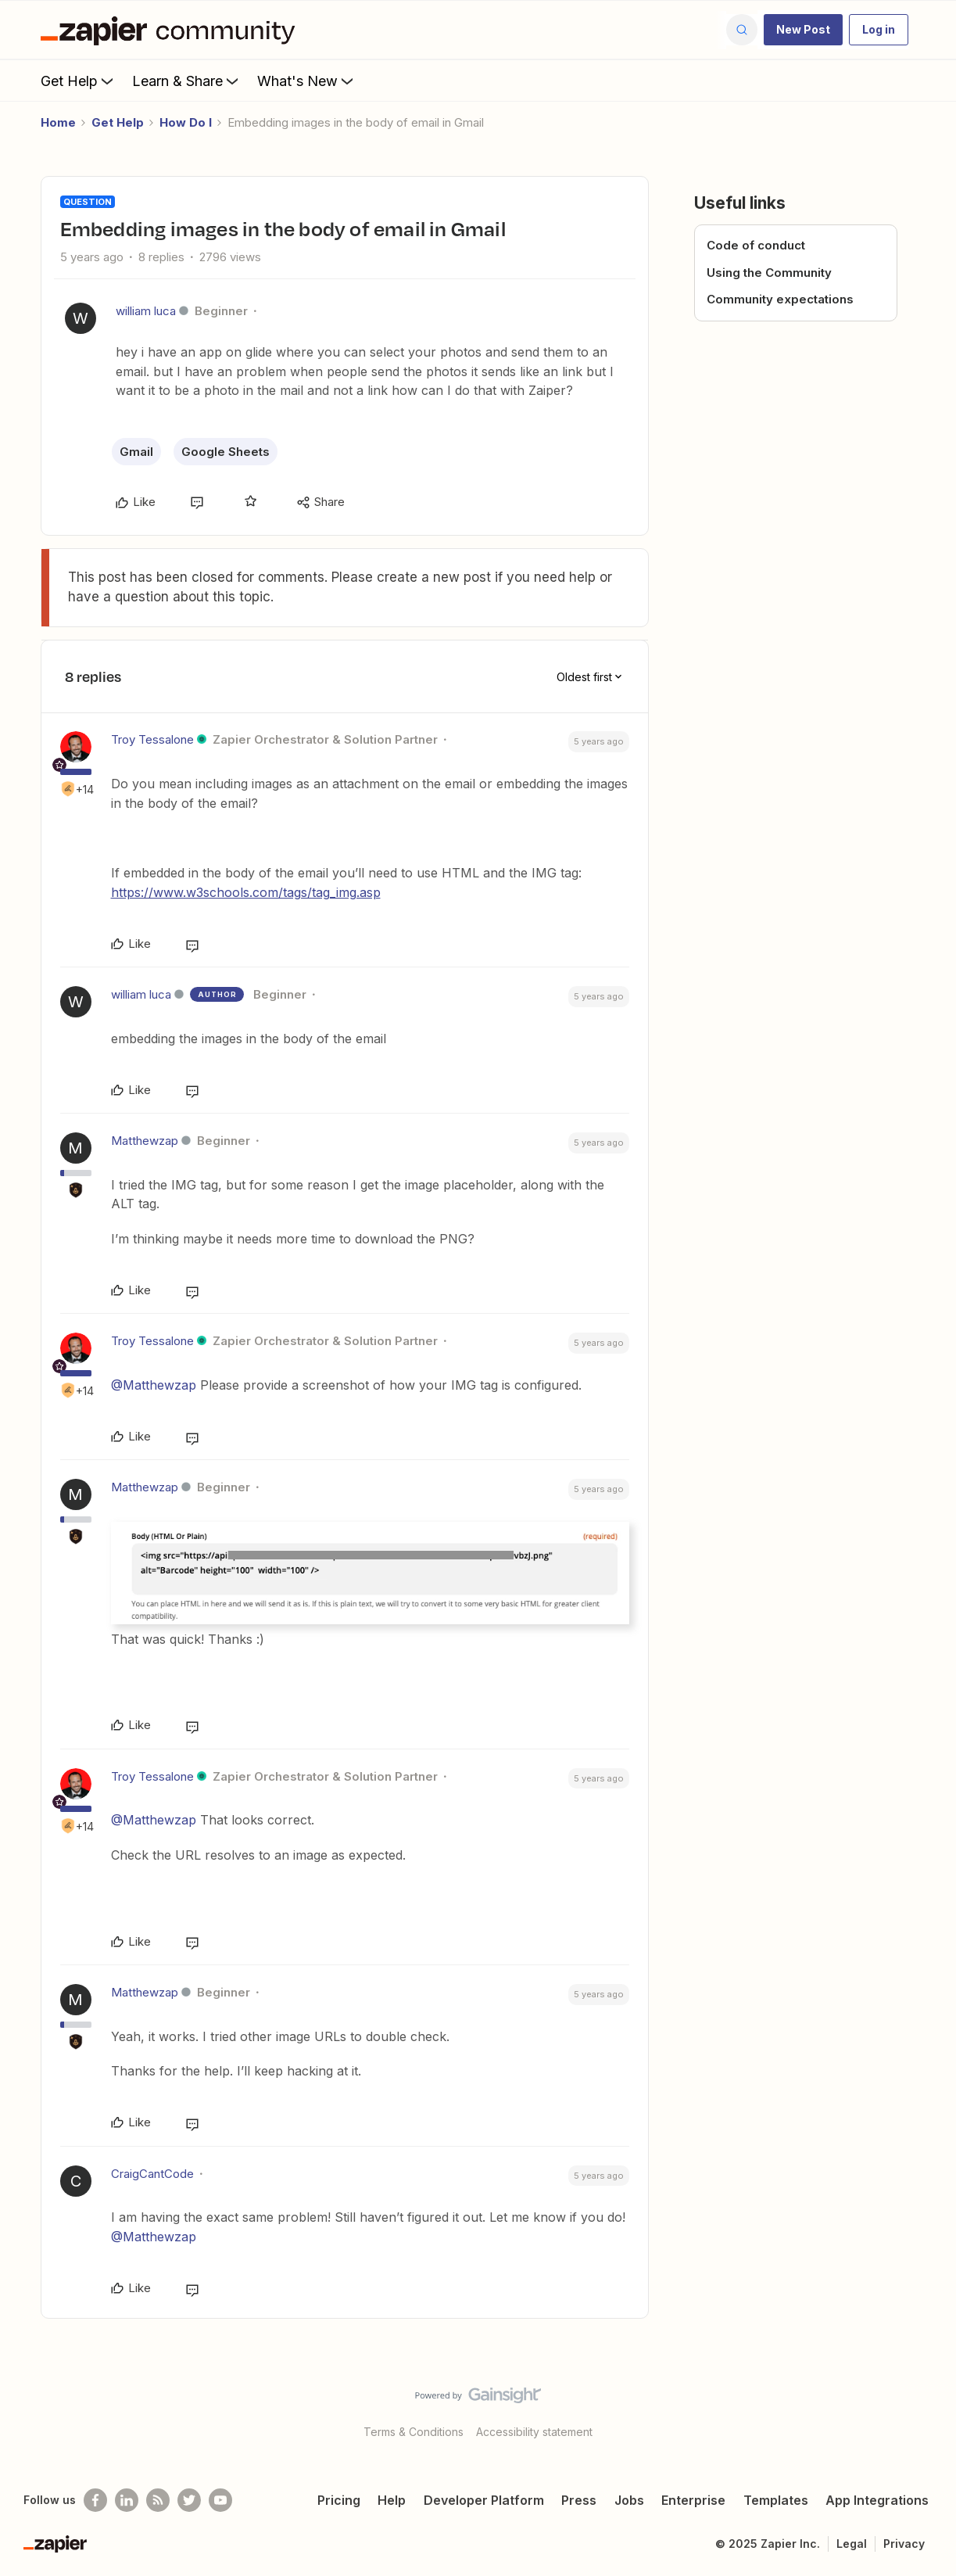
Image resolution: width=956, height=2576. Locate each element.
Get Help (78, 80)
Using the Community (769, 272)
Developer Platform (484, 2500)
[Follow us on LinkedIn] (126, 2500)
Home (58, 122)
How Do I (185, 122)
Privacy (904, 2543)
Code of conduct (756, 245)
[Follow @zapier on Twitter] (189, 2500)
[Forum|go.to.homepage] (172, 29)
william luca (146, 310)
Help (392, 2500)
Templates (775, 2500)
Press (578, 2500)
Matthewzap (144, 1140)
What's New (306, 80)
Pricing (338, 2500)
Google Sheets (225, 451)
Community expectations (780, 299)
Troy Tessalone (152, 739)
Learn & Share (187, 80)
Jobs (629, 2500)
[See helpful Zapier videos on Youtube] (220, 2500)
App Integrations (877, 2500)
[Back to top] (924, 2408)
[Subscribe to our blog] (158, 2500)
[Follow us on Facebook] (95, 2500)
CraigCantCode (152, 2173)
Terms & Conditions (413, 2431)
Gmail (136, 451)
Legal (851, 2543)
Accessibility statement (534, 2431)
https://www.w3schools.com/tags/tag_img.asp (246, 892)
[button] (803, 29)
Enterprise (693, 2500)
